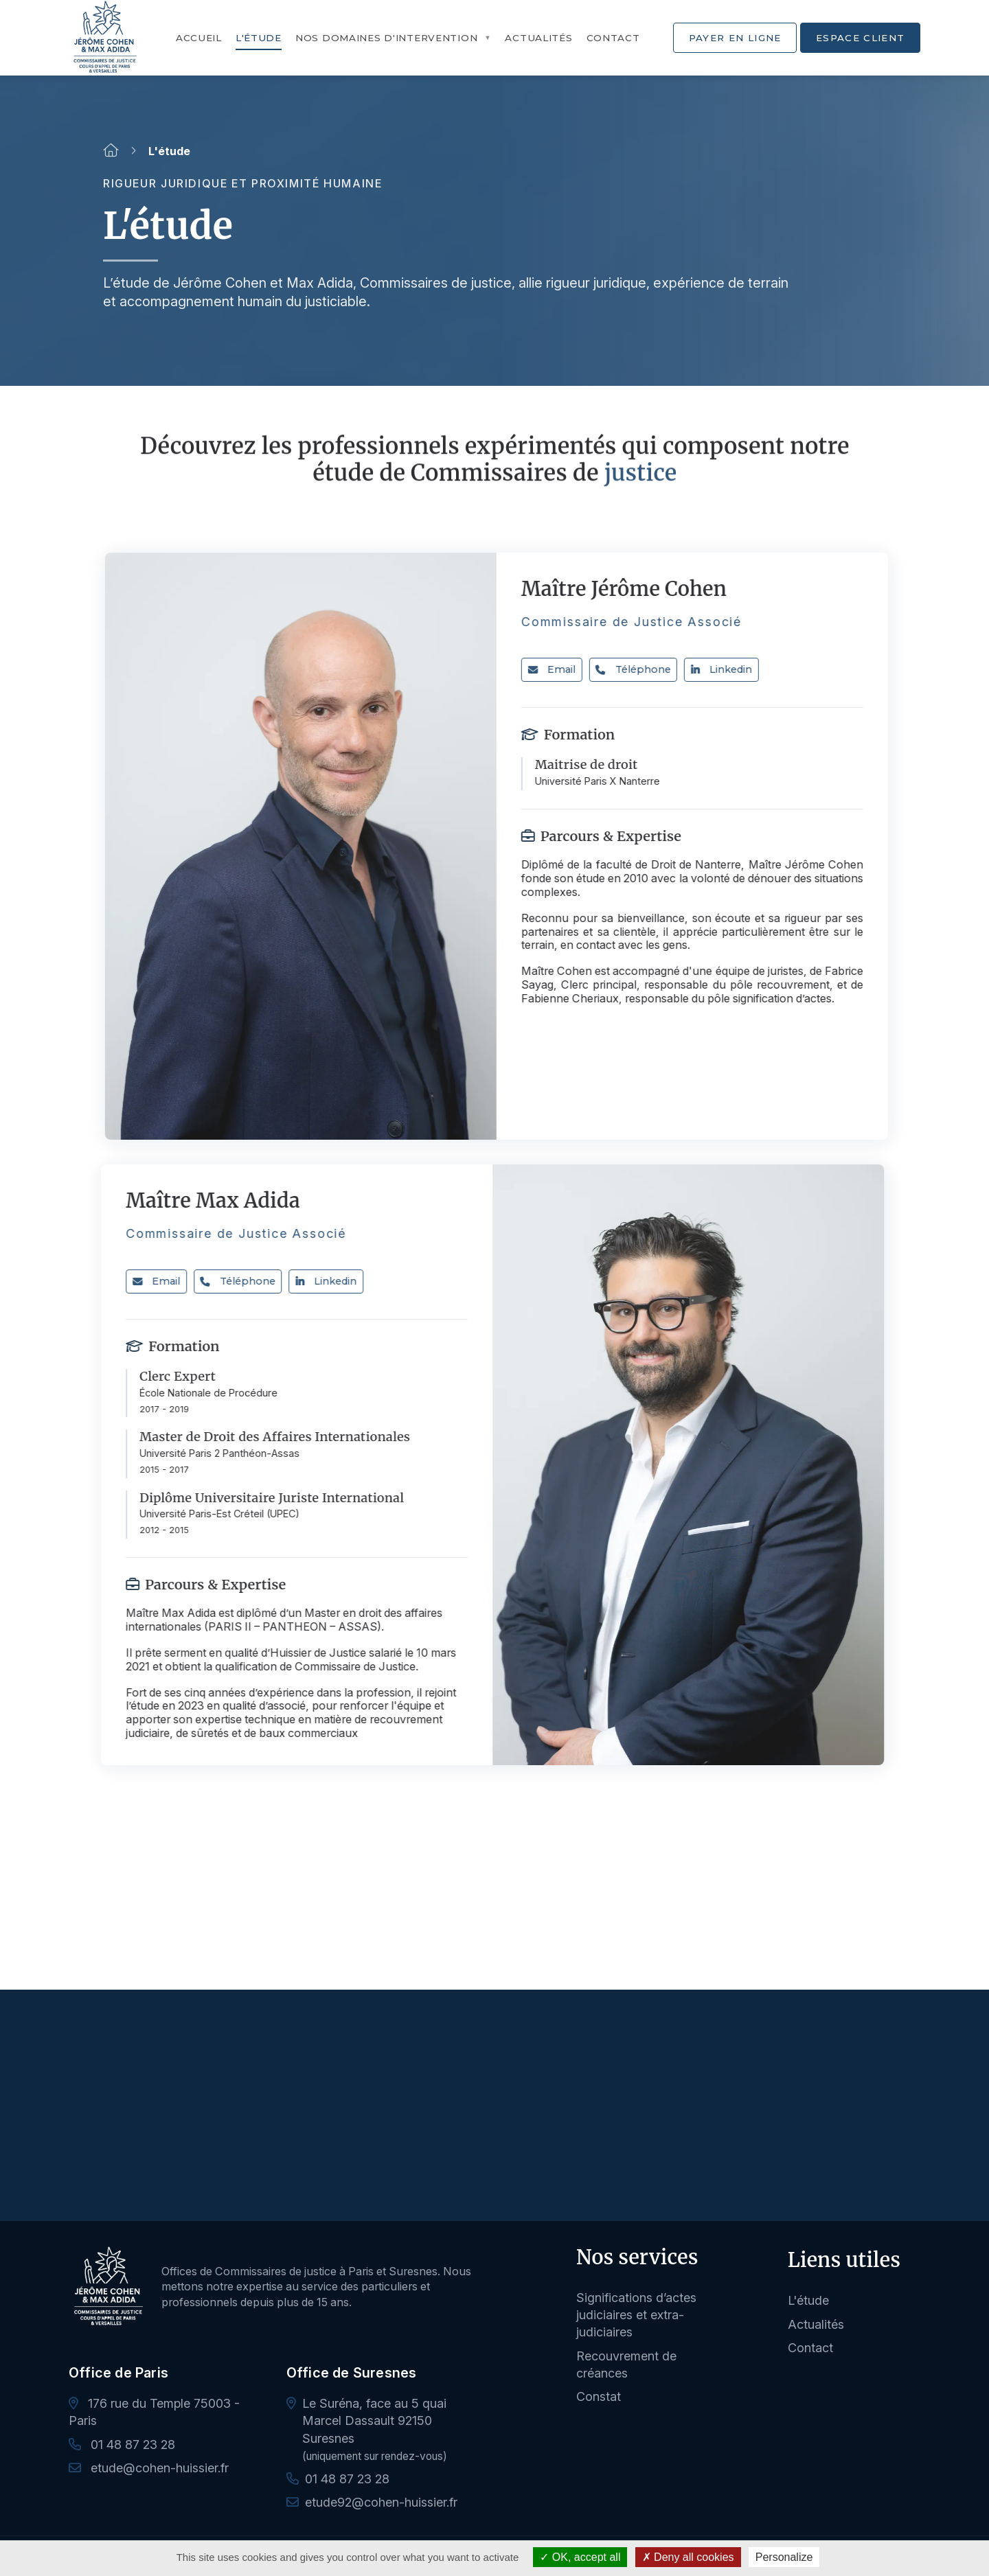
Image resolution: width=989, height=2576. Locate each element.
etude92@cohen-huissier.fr (381, 2502)
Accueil (199, 37)
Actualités (538, 37)
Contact (613, 37)
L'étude (259, 37)
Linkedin (734, 669)
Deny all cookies (688, 2557)
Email (565, 669)
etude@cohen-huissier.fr (149, 2468)
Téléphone (646, 669)
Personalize (784, 2557)
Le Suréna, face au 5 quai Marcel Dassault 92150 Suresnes (374, 2420)
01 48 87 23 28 (122, 2444)
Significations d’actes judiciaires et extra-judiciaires (636, 2314)
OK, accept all (580, 2557)
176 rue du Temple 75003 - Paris (154, 2412)
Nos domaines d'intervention (386, 37)
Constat (598, 2396)
